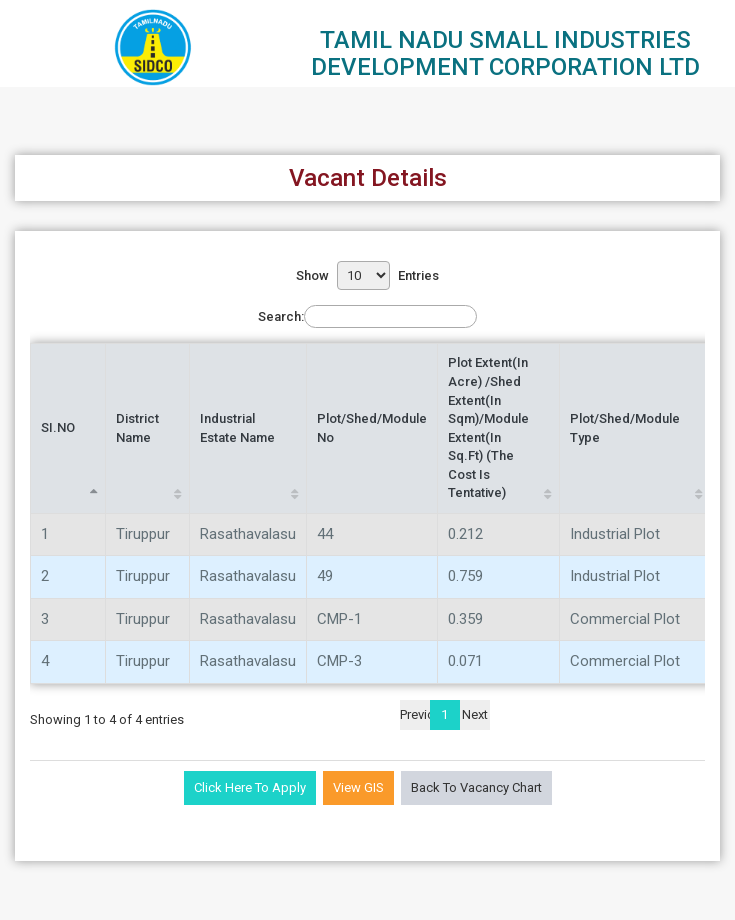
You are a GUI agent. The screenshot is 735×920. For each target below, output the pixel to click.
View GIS (358, 787)
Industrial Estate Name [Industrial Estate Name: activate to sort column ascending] (237, 428)
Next (475, 714)
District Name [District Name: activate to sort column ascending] (137, 428)
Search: (367, 316)
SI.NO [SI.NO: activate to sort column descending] (58, 427)
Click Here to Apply (250, 787)
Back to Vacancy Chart (476, 787)
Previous (415, 714)
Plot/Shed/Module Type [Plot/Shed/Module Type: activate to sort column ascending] (625, 428)
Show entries (367, 275)
